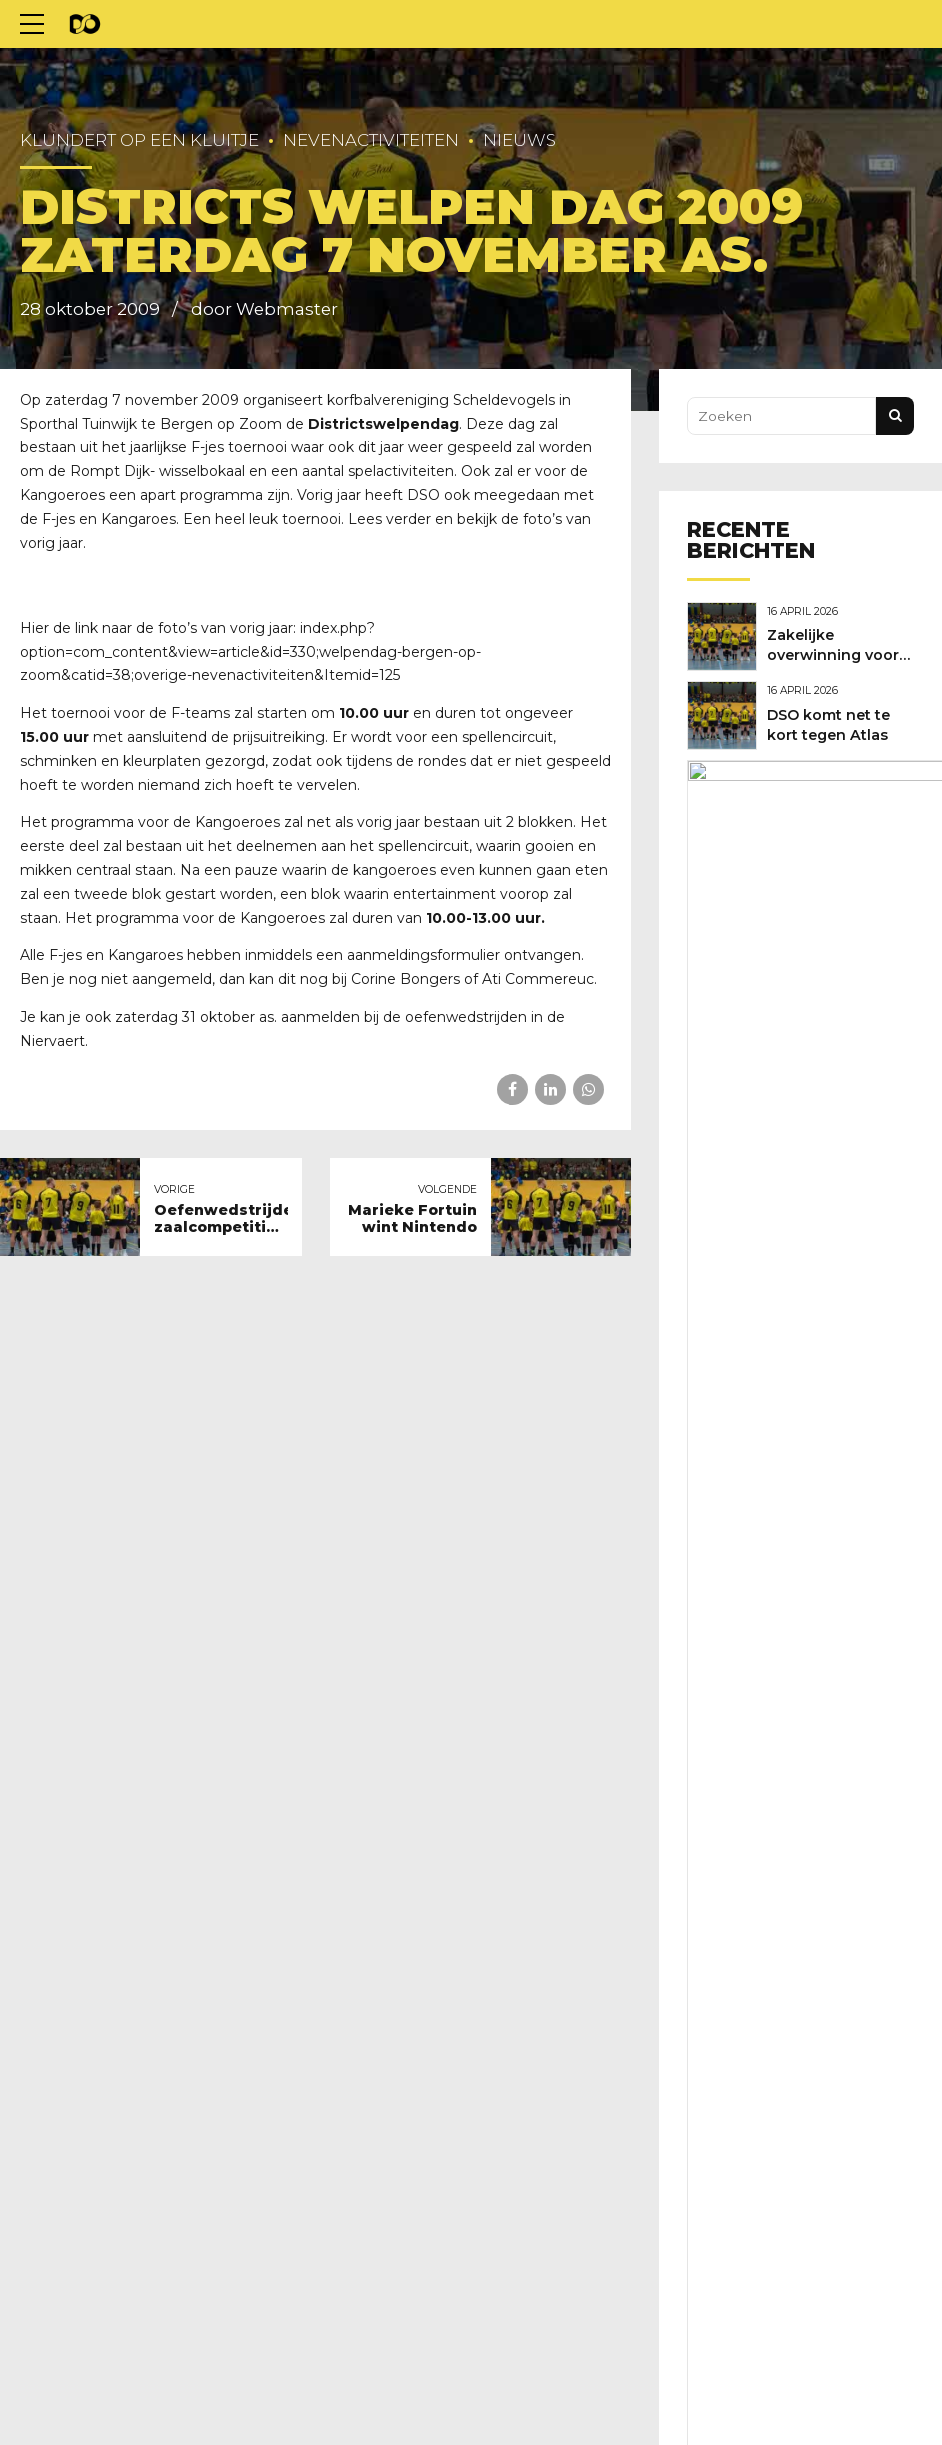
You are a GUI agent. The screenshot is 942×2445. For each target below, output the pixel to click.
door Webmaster (264, 309)
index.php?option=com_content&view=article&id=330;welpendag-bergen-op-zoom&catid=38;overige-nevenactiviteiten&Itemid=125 (250, 652)
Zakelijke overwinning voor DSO (838, 654)
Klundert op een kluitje (139, 140)
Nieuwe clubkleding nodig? (816, 807)
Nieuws (519, 140)
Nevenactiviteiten (371, 140)
